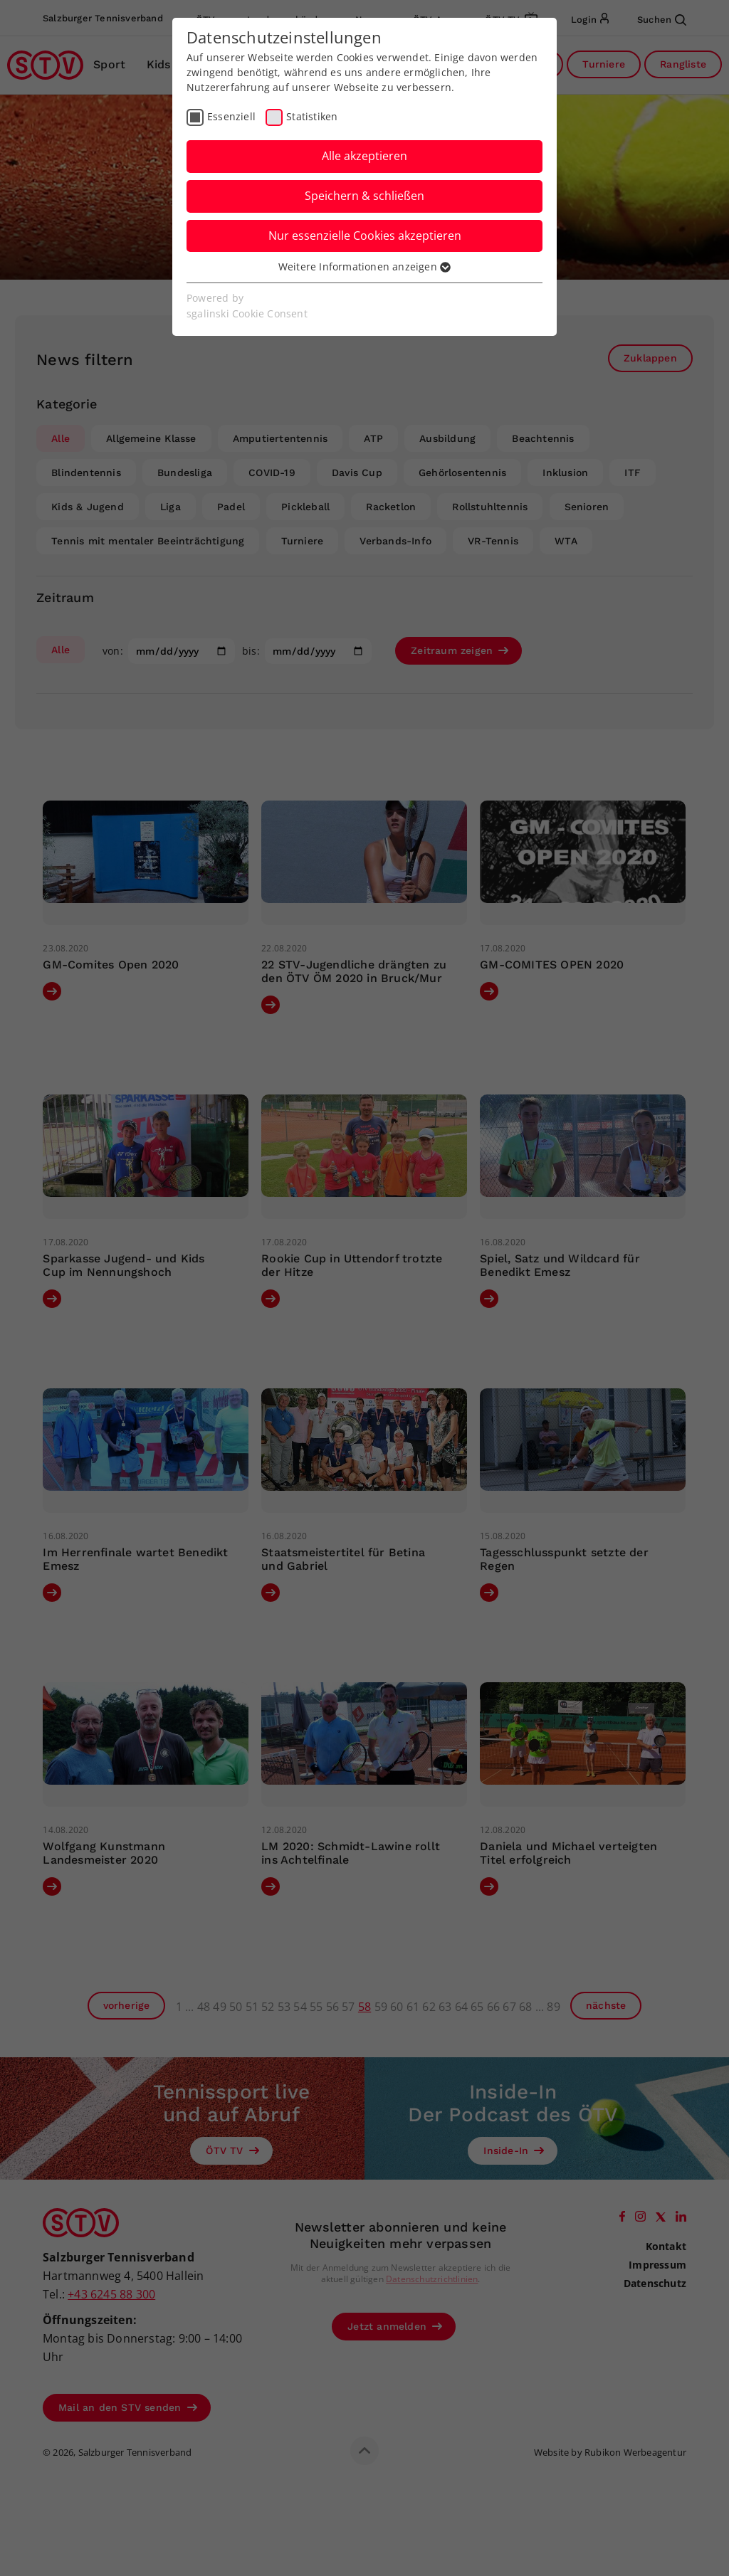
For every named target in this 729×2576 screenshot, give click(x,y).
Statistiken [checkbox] (311, 116)
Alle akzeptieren (364, 156)
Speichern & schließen (364, 196)
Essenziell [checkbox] (231, 116)
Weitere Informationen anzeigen (364, 266)
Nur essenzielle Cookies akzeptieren (364, 235)
